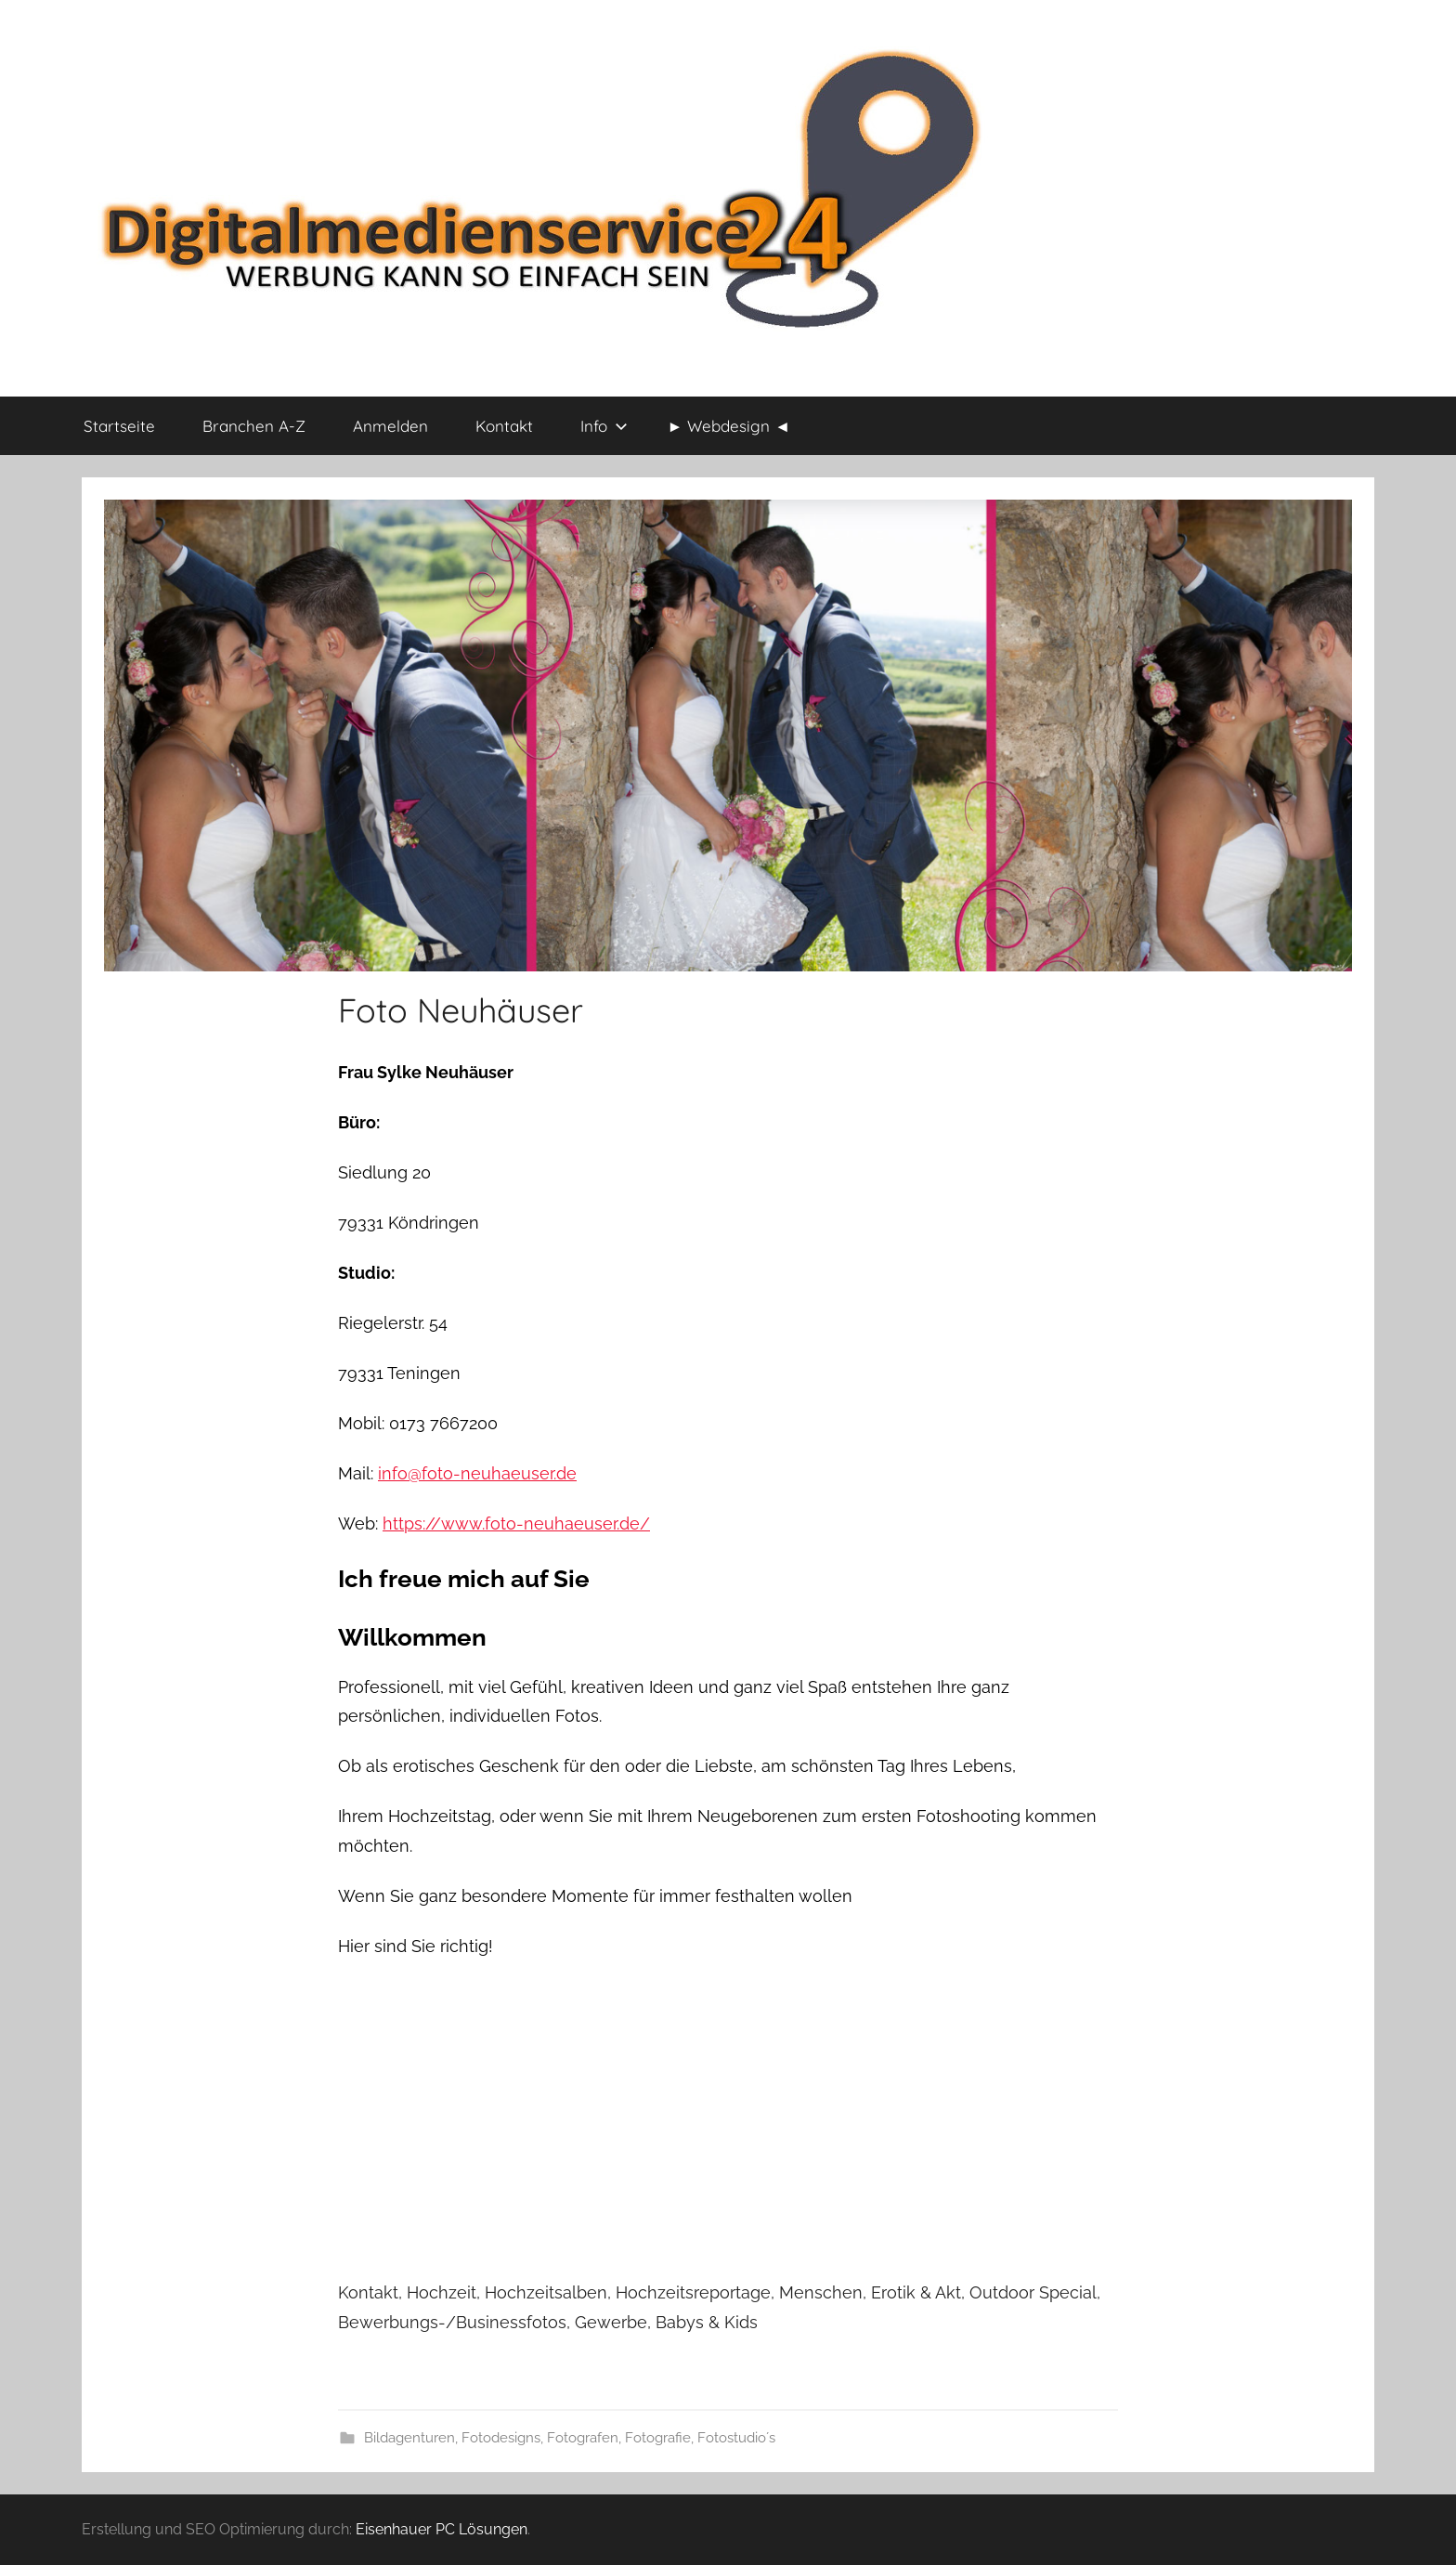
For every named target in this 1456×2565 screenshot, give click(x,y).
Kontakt (504, 426)
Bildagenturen (409, 2437)
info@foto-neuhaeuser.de (477, 1473)
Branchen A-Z (254, 426)
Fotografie (658, 2437)
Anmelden (390, 426)
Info (604, 426)
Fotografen (582, 2437)
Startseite (119, 426)
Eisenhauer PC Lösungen (441, 2529)
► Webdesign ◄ (729, 426)
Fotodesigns (501, 2437)
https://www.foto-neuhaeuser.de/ (516, 1523)
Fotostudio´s (736, 2437)
